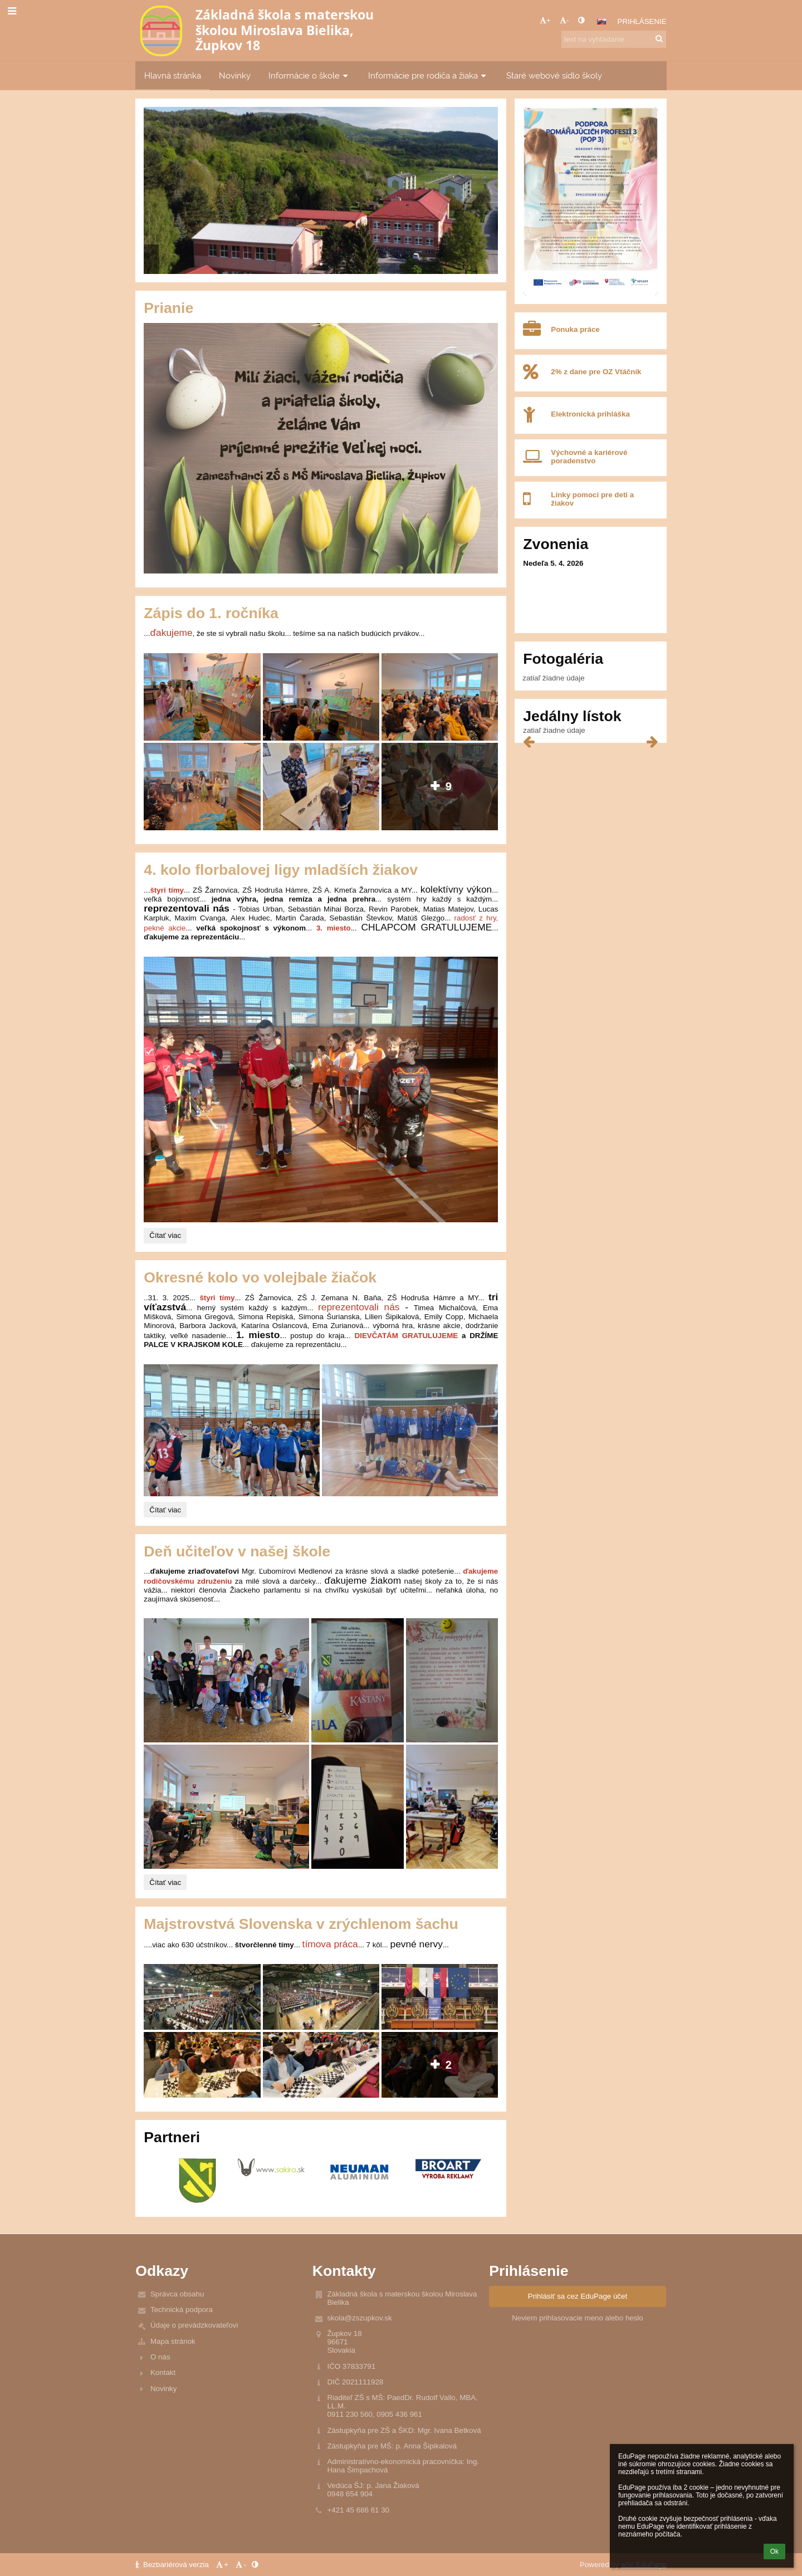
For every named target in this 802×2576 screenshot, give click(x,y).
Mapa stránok (172, 2341)
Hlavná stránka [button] (172, 75)
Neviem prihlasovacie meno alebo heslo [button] (577, 2318)
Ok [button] (774, 2551)
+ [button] (545, 20)
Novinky (163, 2388)
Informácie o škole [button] (309, 75)
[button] (601, 21)
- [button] (564, 20)
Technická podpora (181, 2309)
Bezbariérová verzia (173, 2564)
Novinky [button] (235, 75)
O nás (160, 2357)
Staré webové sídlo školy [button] (554, 75)
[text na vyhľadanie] (614, 39)
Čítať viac (166, 1237)
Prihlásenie (642, 21)
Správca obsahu (177, 2294)
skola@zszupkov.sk (359, 2318)
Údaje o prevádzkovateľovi (194, 2325)
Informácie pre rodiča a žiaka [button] (428, 75)
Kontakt (162, 2372)
